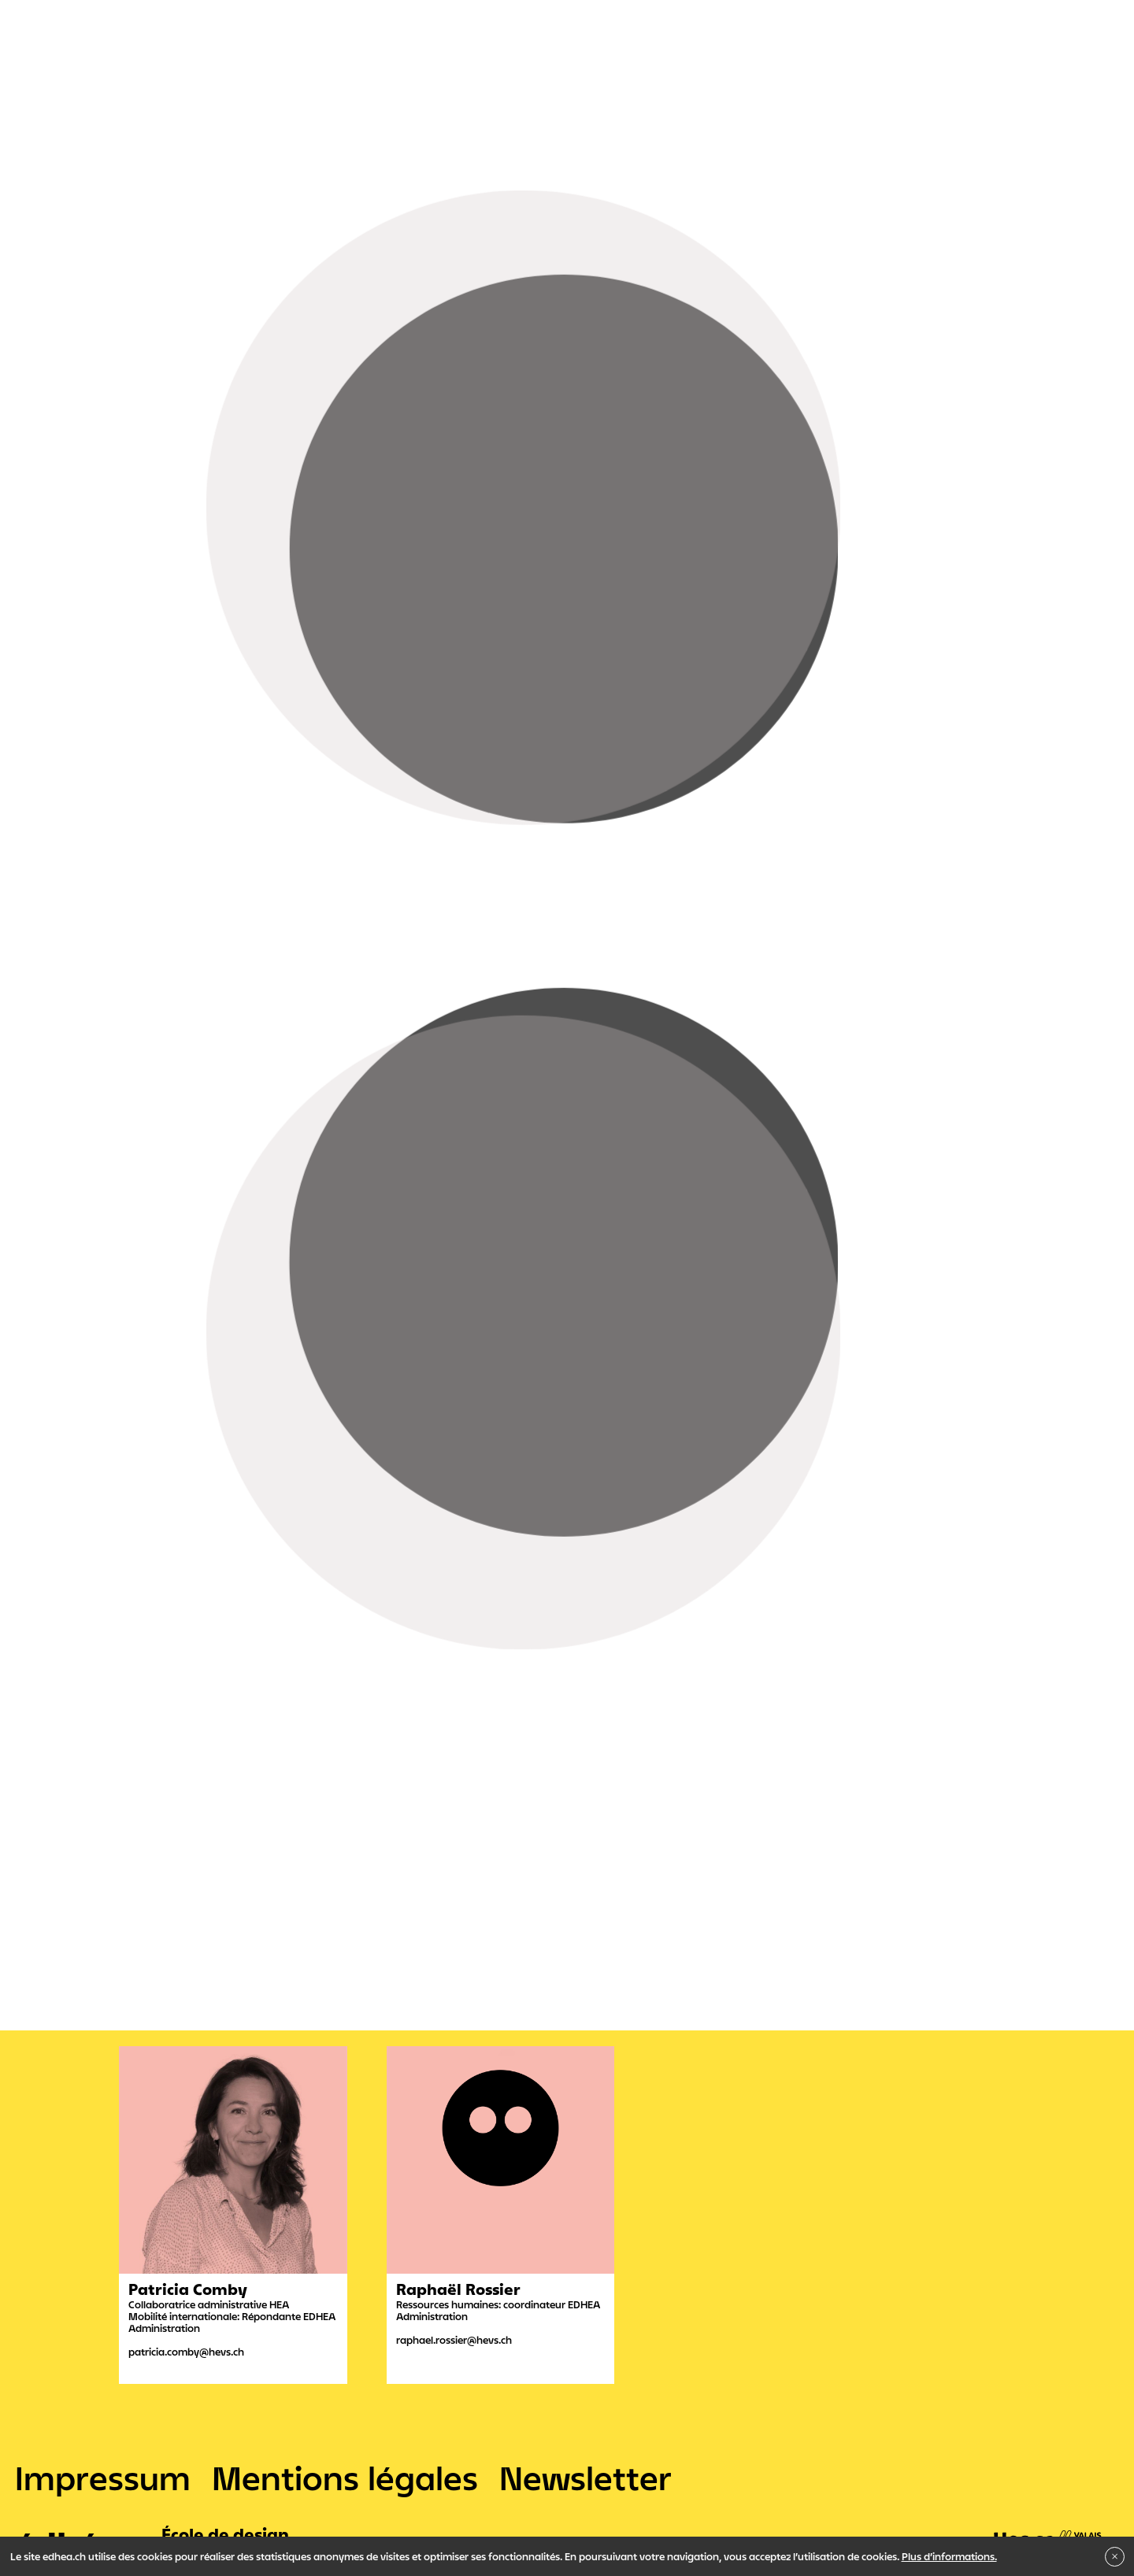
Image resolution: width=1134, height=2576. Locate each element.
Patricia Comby (289, 897)
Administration (99, 1187)
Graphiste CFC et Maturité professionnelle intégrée (219, 1077)
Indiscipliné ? (388, 1159)
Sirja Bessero (157, 670)
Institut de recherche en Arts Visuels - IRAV (236, 1159)
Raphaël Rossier (296, 928)
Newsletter (585, 2477)
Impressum (103, 2477)
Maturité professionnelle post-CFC (785, 1077)
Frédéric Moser (162, 701)
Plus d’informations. (949, 2556)
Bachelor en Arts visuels (159, 1132)
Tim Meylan (154, 624)
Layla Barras (299, 959)
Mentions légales (345, 2477)
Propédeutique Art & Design (165, 1104)
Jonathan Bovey (286, 867)
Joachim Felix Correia (182, 639)
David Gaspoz (289, 836)
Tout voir (84, 993)
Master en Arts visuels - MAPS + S (416, 1132)
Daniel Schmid (161, 594)
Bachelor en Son (276, 1132)
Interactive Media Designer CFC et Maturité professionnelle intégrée (521, 1077)
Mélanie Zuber (245, 775)
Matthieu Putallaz (255, 744)
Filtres (77, 1021)
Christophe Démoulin (265, 805)
